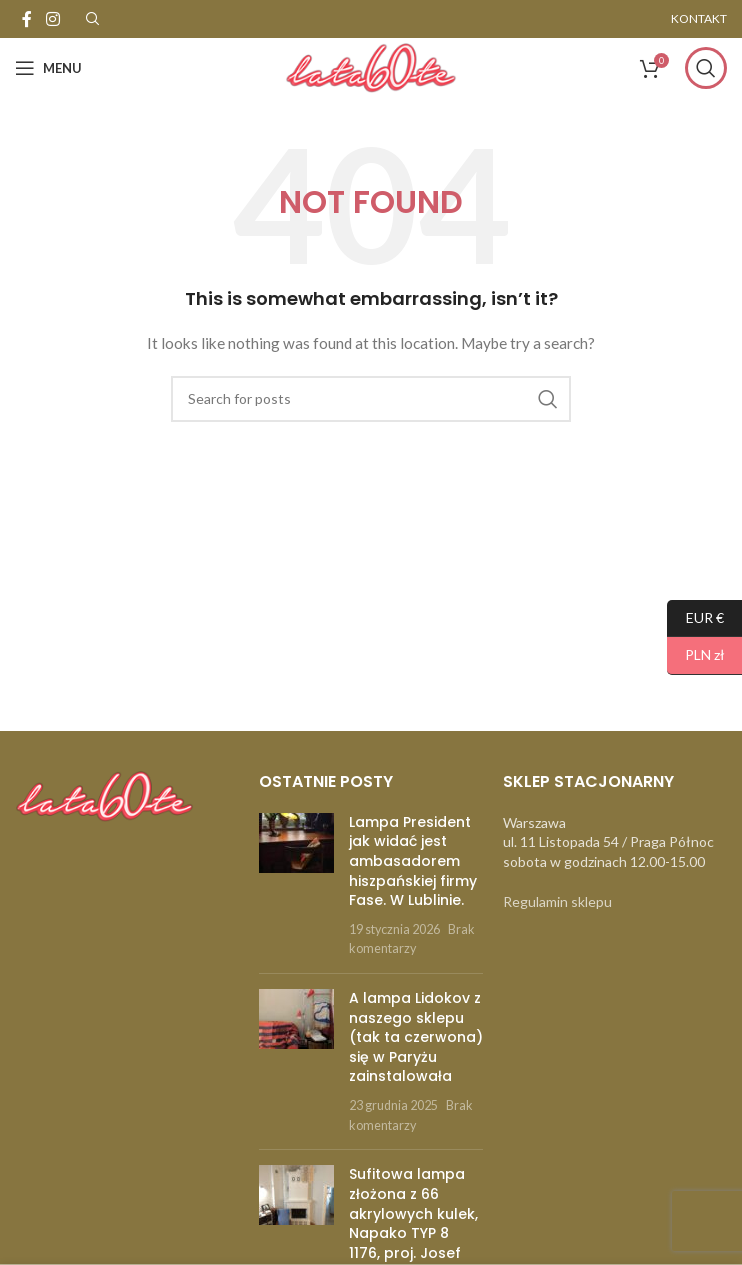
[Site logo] (371, 66)
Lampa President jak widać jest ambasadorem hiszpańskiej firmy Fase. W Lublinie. (413, 861)
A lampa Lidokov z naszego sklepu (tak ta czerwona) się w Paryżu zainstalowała (416, 1037)
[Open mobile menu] (48, 68)
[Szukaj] (706, 68)
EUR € (695, 618)
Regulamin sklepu (557, 901)
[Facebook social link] (27, 19)
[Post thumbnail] (296, 885)
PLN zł (696, 655)
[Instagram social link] (52, 19)
